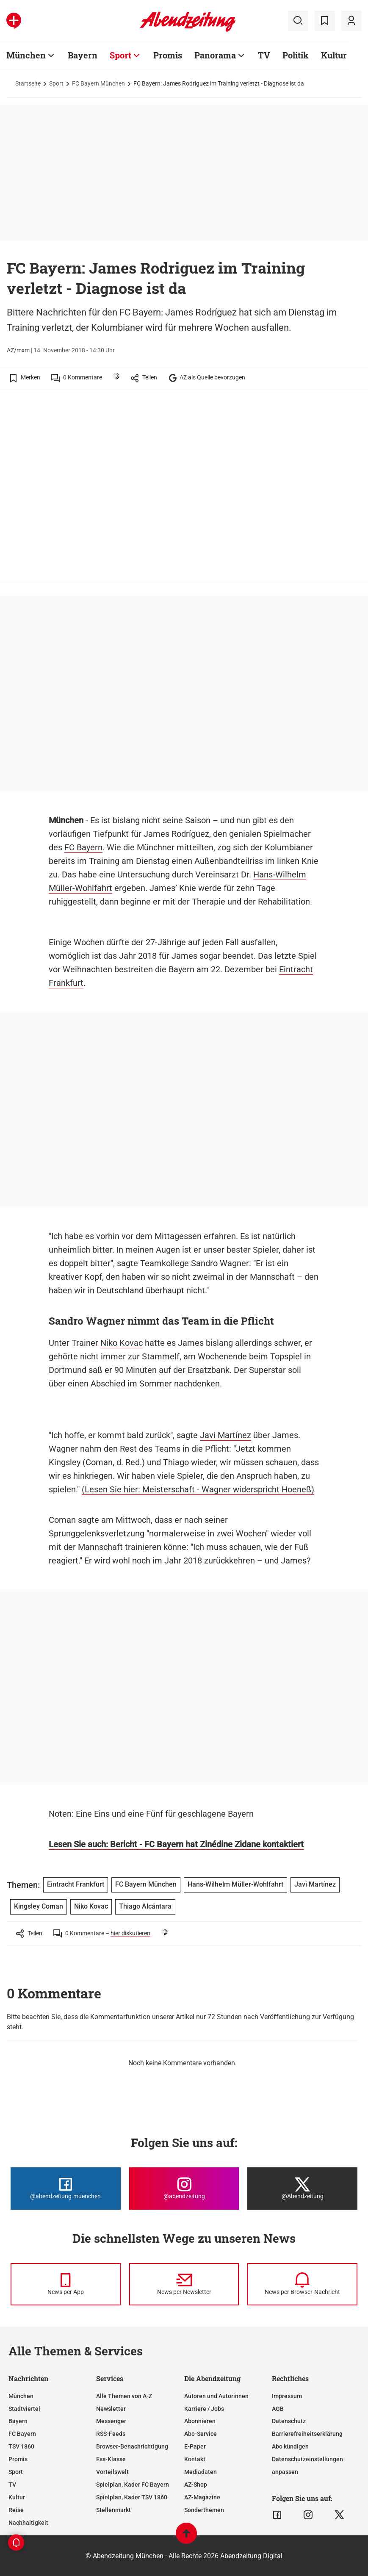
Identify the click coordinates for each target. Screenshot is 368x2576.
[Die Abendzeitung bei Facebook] (66, 2188)
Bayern (18, 2421)
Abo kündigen (290, 2446)
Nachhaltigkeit (28, 2522)
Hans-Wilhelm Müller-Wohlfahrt (235, 1884)
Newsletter (111, 2408)
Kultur (16, 2497)
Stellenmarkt (113, 2510)
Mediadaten (200, 2471)
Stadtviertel (24, 2408)
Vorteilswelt (112, 2471)
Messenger (111, 2421)
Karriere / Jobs (204, 2408)
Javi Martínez (225, 1435)
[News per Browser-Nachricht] (302, 2284)
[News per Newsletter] (184, 2284)
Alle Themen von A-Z (124, 2396)
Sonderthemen (204, 2510)
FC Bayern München (98, 83)
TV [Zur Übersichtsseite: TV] (264, 55)
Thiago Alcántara (145, 1906)
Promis (18, 2459)
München (20, 2396)
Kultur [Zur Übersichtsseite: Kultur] (334, 55)
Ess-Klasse (111, 2459)
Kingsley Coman (38, 1906)
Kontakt (194, 2459)
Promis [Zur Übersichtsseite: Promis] (167, 55)
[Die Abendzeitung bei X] (302, 2188)
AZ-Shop (195, 2484)
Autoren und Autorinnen (216, 2396)
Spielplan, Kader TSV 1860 (131, 2497)
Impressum (287, 2396)
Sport (56, 83)
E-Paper (195, 2446)
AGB (278, 2408)
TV (12, 2484)
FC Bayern (83, 847)
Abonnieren (200, 2421)
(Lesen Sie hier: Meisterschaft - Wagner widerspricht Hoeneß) (198, 1489)
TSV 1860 (21, 2446)
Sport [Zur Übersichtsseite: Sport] (120, 55)
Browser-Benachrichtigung (132, 2446)
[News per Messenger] (66, 2284)
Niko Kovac (121, 1343)
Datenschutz (289, 2421)
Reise (16, 2510)
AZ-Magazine (202, 2497)
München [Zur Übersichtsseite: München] (26, 55)
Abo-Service (200, 2433)
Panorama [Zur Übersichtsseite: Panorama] (215, 55)
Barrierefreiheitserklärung (307, 2433)
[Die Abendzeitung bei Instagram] (184, 2188)
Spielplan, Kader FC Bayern (132, 2484)
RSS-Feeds (110, 2433)
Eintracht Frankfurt (75, 1884)
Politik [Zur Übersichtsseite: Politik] (295, 55)
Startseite (28, 83)
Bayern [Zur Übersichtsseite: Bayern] (82, 55)
